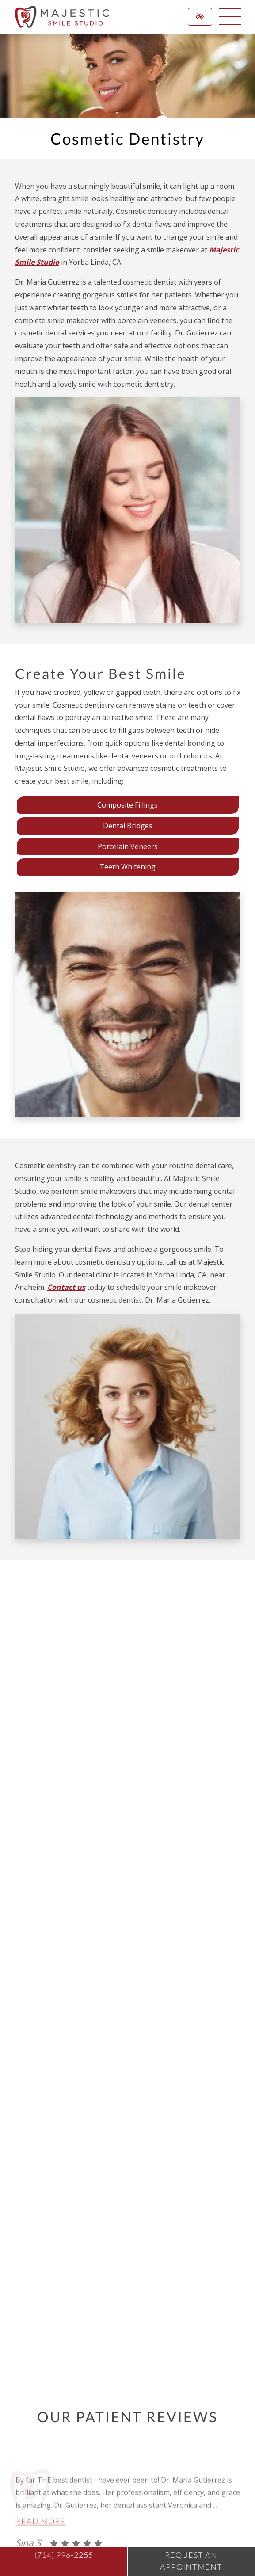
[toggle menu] (229, 17)
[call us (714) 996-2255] (64, 2561)
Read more (40, 2542)
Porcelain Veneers (128, 846)
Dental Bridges (127, 826)
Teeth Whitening (127, 867)
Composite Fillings (127, 805)
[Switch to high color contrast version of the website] (200, 17)
